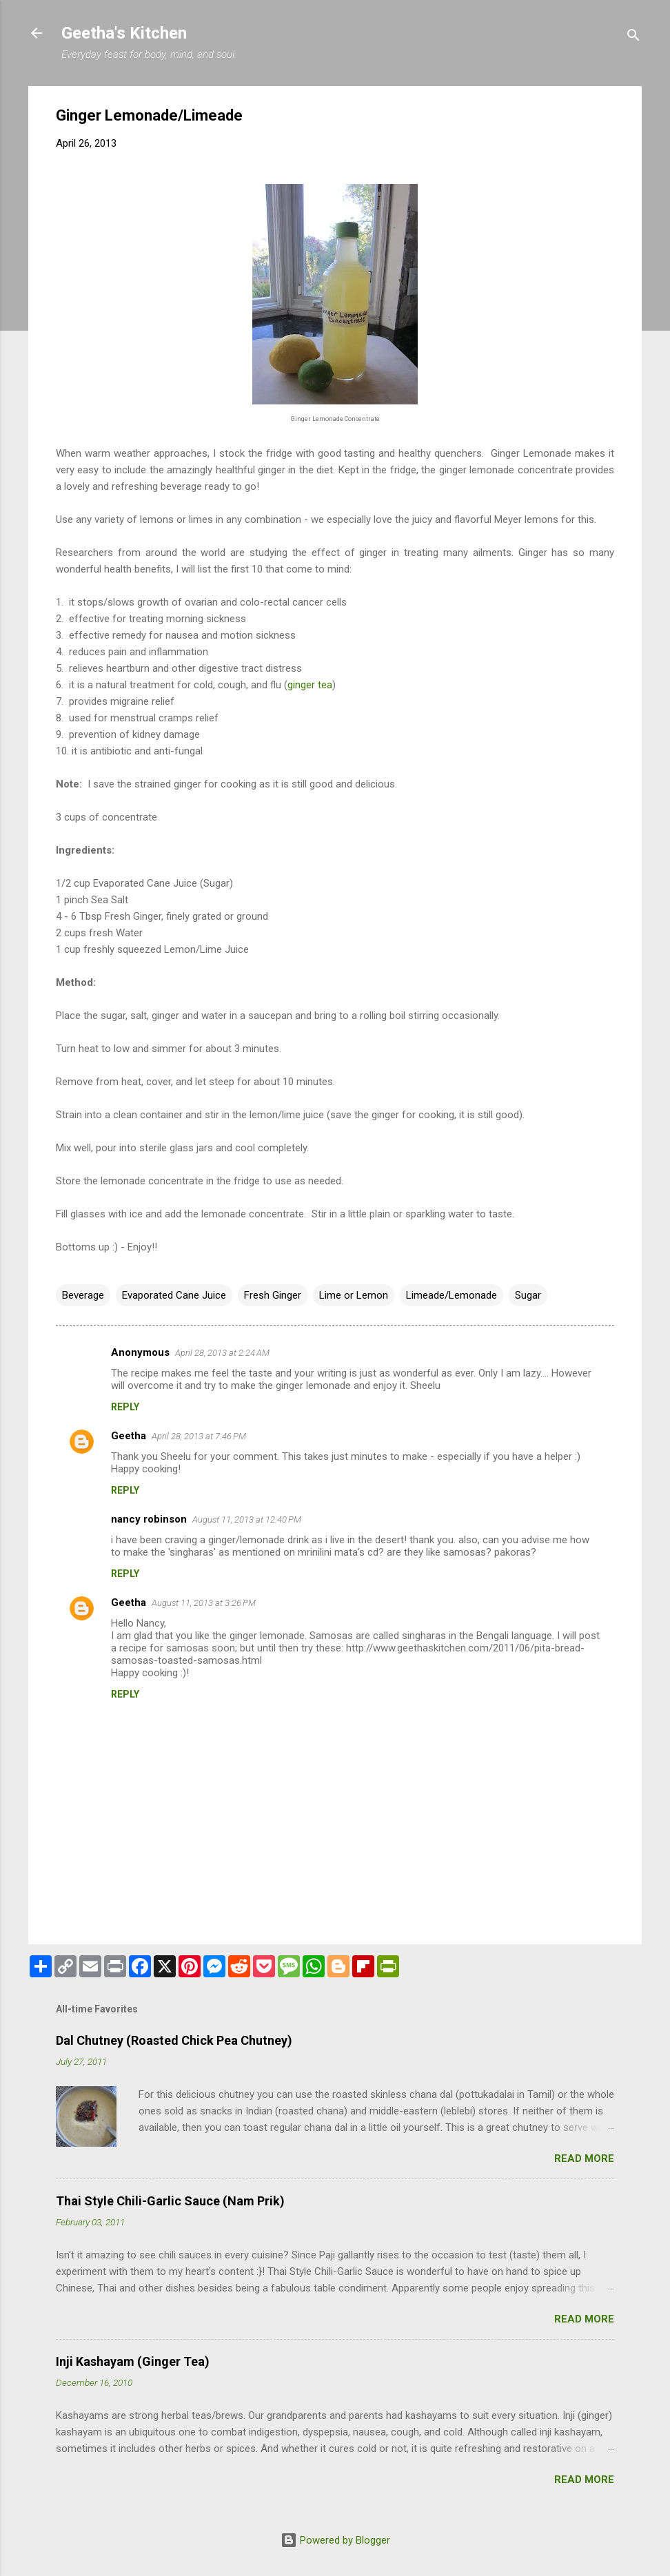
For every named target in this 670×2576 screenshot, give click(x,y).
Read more (584, 2158)
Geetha (128, 1436)
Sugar (528, 1295)
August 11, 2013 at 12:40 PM (246, 1519)
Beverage (83, 1295)
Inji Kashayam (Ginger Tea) (133, 2361)
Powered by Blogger (335, 2540)
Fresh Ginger (272, 1295)
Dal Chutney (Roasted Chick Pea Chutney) (174, 2040)
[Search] (633, 38)
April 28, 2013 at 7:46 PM (199, 1436)
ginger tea (309, 685)
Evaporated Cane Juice (174, 1295)
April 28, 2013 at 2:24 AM (222, 1353)
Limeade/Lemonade (451, 1295)
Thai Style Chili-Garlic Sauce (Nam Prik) (170, 2201)
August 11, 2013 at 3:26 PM (204, 1603)
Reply (125, 1406)
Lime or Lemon (353, 1295)
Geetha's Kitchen (124, 33)
